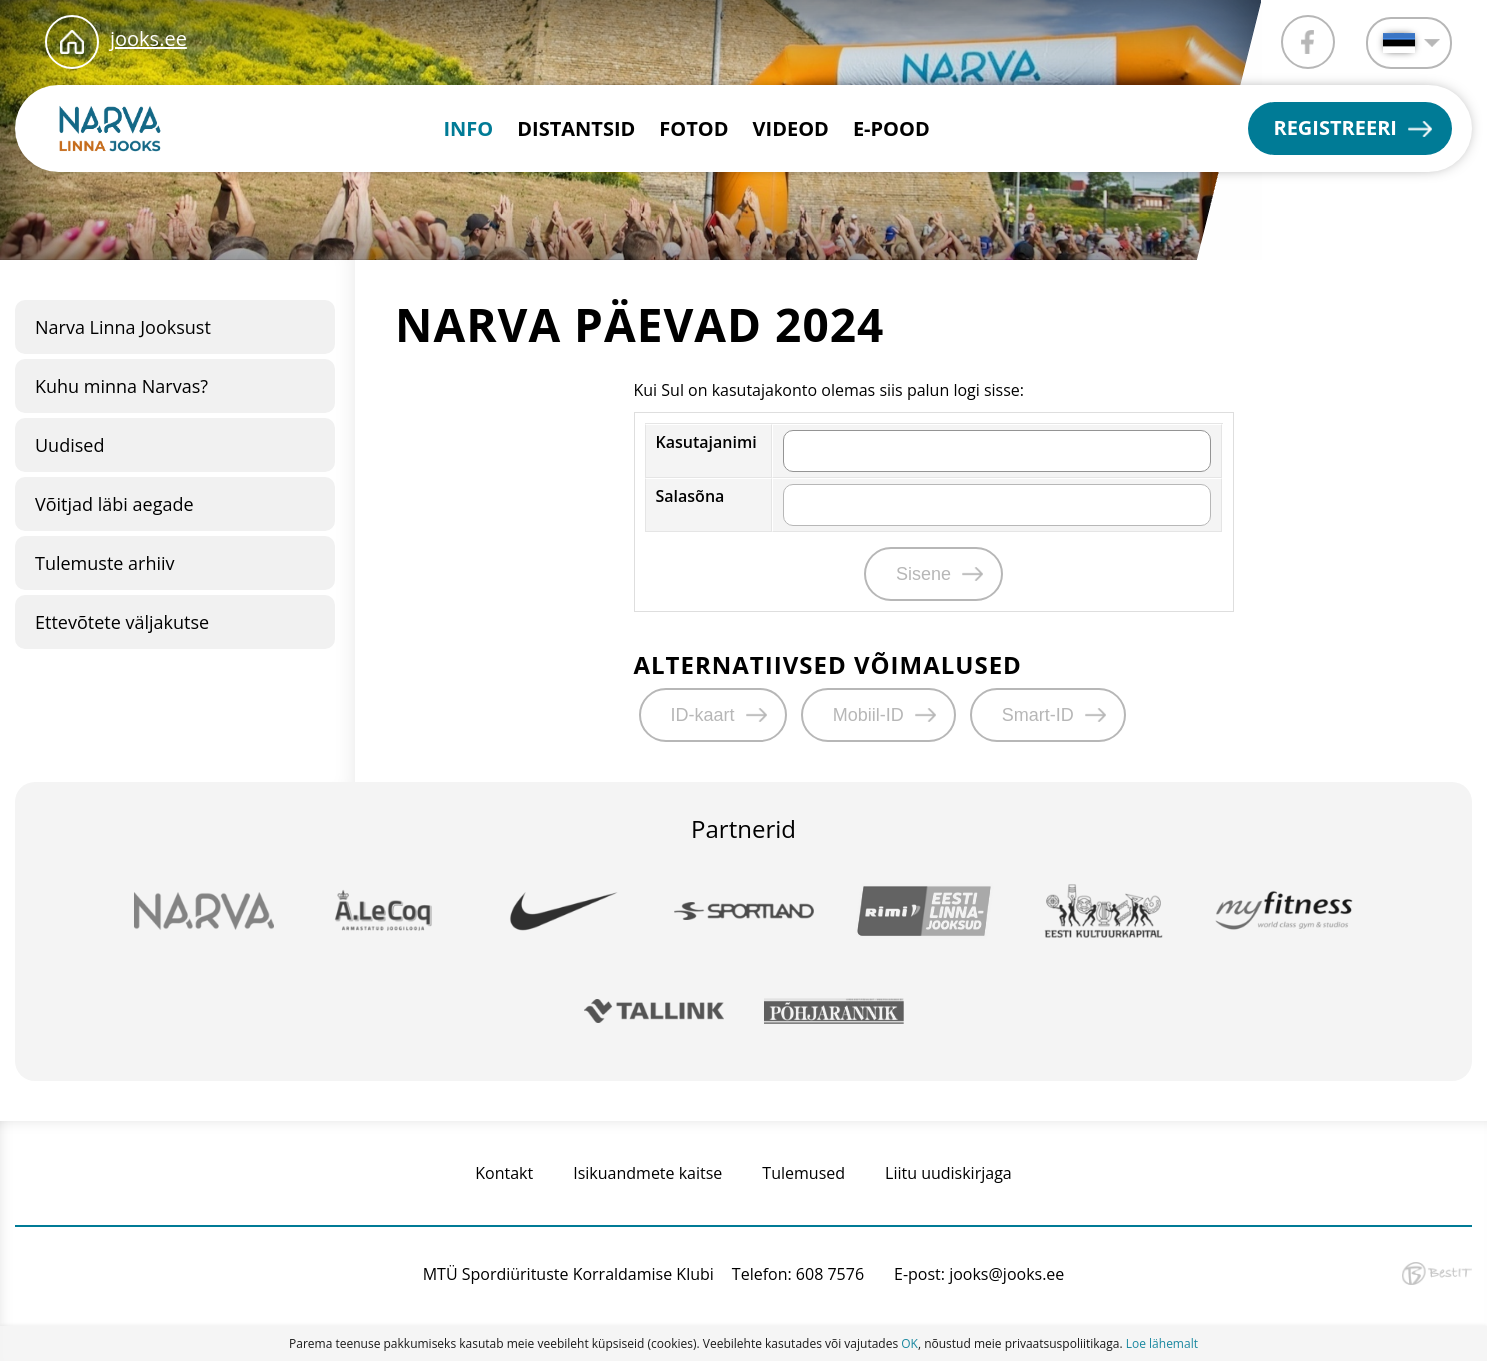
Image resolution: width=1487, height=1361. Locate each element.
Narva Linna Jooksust (123, 327)
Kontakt (504, 1173)
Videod (791, 128)
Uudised (69, 445)
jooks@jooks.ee (1006, 1274)
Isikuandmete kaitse (647, 1173)
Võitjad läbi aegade (114, 504)
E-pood (891, 128)
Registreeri (1335, 127)
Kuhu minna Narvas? (121, 386)
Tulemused (803, 1173)
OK (909, 1343)
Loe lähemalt (1162, 1343)
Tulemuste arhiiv (105, 563)
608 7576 (830, 1274)
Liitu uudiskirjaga (948, 1173)
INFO (468, 128)
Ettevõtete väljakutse (122, 622)
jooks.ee (148, 38)
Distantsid (576, 128)
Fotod (693, 128)
